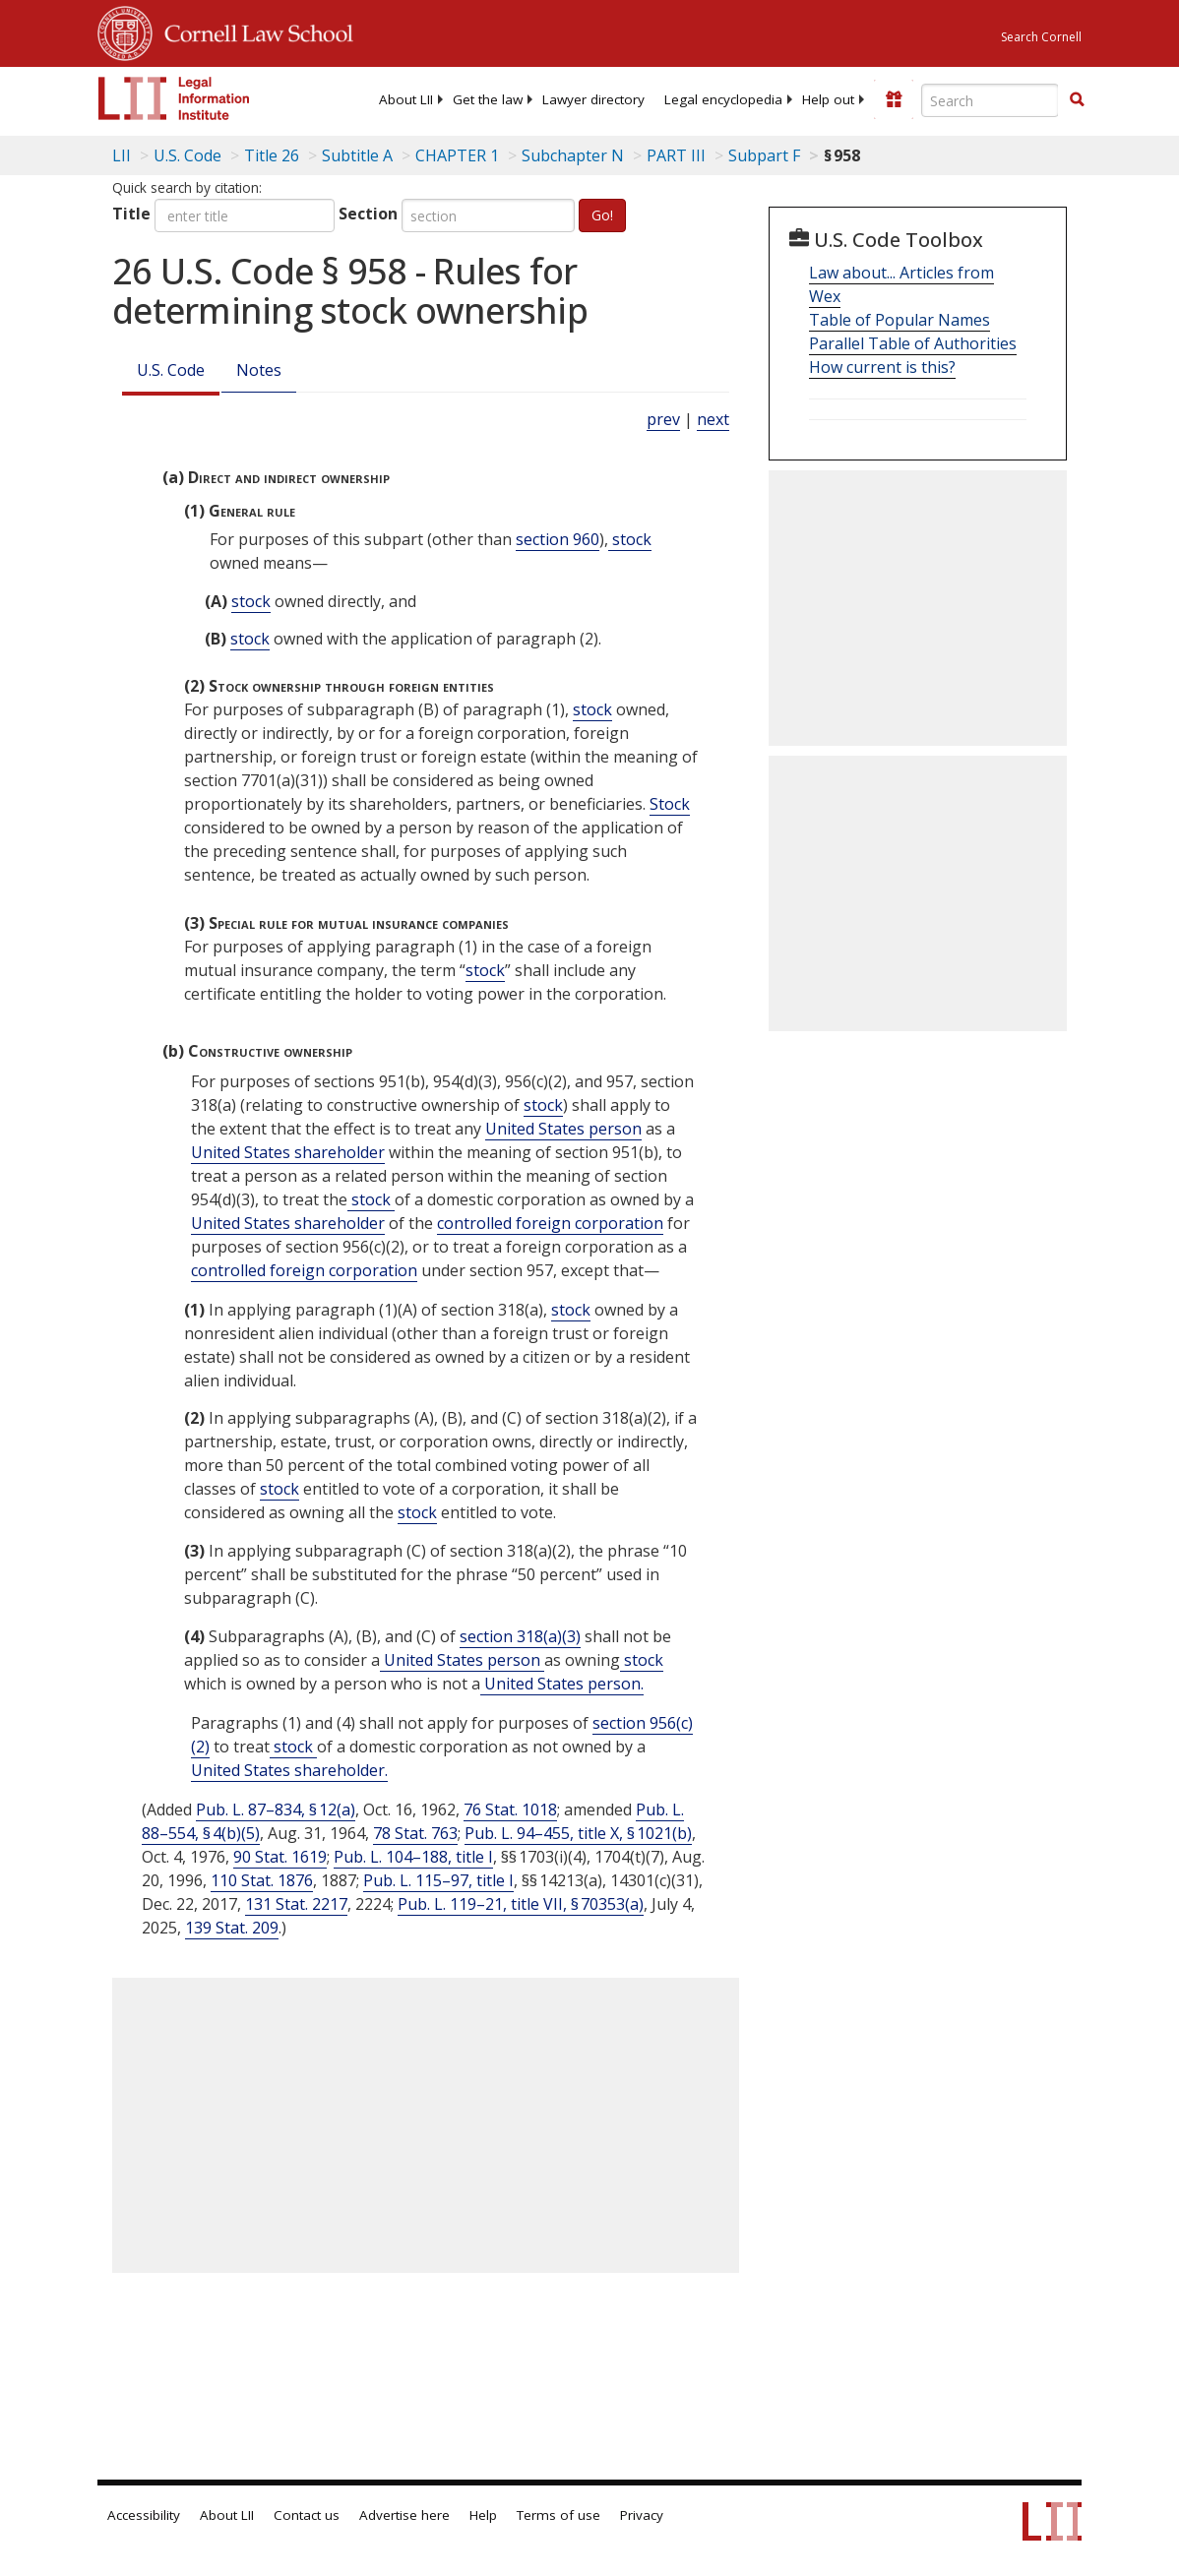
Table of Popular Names (899, 320)
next (713, 419)
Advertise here (404, 2515)
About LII (406, 99)
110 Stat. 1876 (262, 1880)
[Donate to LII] (893, 99)
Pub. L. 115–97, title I (438, 1880)
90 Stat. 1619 (280, 1857)
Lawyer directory (593, 99)
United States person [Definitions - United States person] (563, 1128)
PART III (676, 155)
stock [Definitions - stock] (630, 539)
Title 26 (271, 155)
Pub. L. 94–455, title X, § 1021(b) (578, 1833)
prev (663, 419)
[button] (1077, 99)
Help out (828, 99)
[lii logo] (174, 98)
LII (121, 155)
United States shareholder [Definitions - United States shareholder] (288, 1152)
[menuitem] (406, 99)
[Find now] (1076, 100)
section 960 (557, 539)
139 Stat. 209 (232, 1927)
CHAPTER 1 (457, 155)
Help (483, 2515)
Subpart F (764, 155)
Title (131, 213)
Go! (602, 215)
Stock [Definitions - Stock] (670, 804)
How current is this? (882, 367)
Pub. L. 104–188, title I (413, 1857)
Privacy (641, 2515)
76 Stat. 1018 (510, 1809)
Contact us (307, 2515)
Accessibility (143, 2515)
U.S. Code (171, 370)
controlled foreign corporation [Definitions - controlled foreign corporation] (550, 1223)
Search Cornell (1041, 37)
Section (368, 213)
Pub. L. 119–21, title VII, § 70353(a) (521, 1904)
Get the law (488, 99)
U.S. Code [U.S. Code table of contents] (187, 155)
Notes (258, 370)
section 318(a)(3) (520, 1636)
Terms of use (558, 2515)
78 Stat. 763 (415, 1833)
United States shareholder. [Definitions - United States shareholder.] (289, 1770)
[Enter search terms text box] (990, 100)
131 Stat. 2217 (296, 1904)
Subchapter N (573, 155)
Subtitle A (357, 155)
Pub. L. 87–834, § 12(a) (275, 1809)
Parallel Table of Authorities (913, 343)
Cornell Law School (253, 30)
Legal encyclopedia (723, 99)
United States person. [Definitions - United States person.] (562, 1683)
